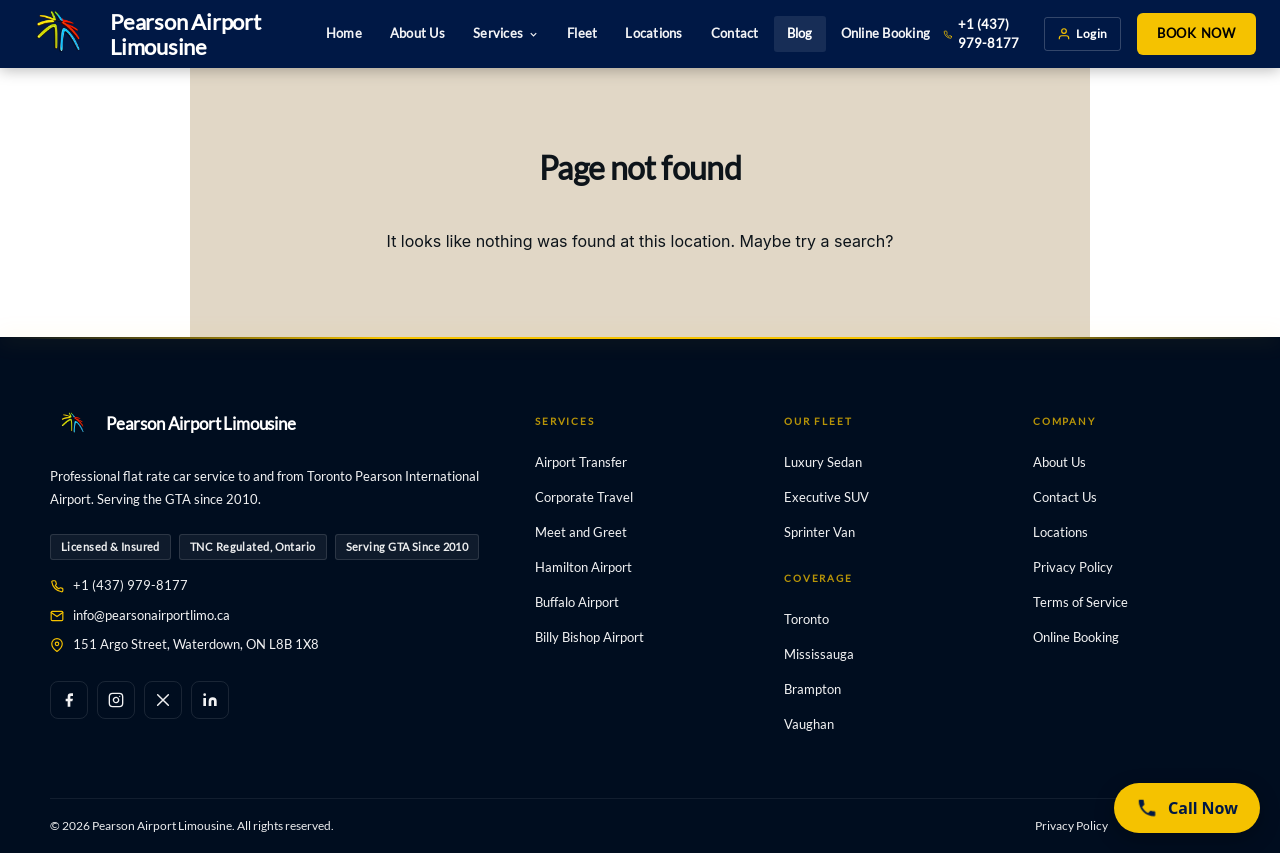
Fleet (582, 33)
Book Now (1196, 33)
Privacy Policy (1073, 567)
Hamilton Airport (583, 567)
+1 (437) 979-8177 (981, 34)
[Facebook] (69, 700)
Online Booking (886, 33)
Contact (735, 33)
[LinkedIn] (210, 700)
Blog (800, 33)
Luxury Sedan (823, 462)
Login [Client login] (1082, 33)
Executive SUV (826, 497)
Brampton (812, 689)
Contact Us (1065, 497)
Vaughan (809, 724)
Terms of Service (1080, 602)
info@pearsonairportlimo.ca (151, 615)
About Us (417, 33)
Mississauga (819, 654)
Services (506, 33)
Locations (653, 33)
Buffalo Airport (577, 602)
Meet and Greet (581, 532)
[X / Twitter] (163, 700)
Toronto (806, 619)
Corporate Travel (584, 497)
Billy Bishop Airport (589, 637)
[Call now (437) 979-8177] (1187, 808)
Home (344, 33)
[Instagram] (116, 700)
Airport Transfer (581, 462)
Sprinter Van (819, 532)
